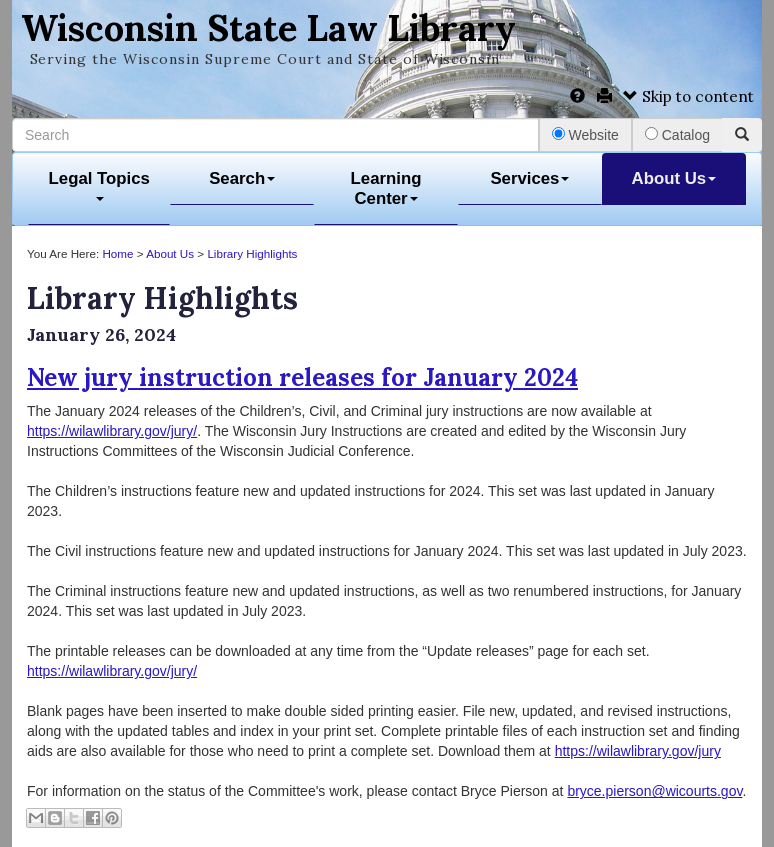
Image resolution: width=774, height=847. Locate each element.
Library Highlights (252, 253)
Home (117, 253)
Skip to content (688, 96)
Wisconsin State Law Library (268, 28)
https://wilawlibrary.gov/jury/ (112, 431)
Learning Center (386, 188)
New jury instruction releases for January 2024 (302, 377)
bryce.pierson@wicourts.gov (654, 791)
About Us (674, 178)
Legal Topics (99, 185)
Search (242, 178)
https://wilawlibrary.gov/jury (638, 751)
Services (529, 178)
